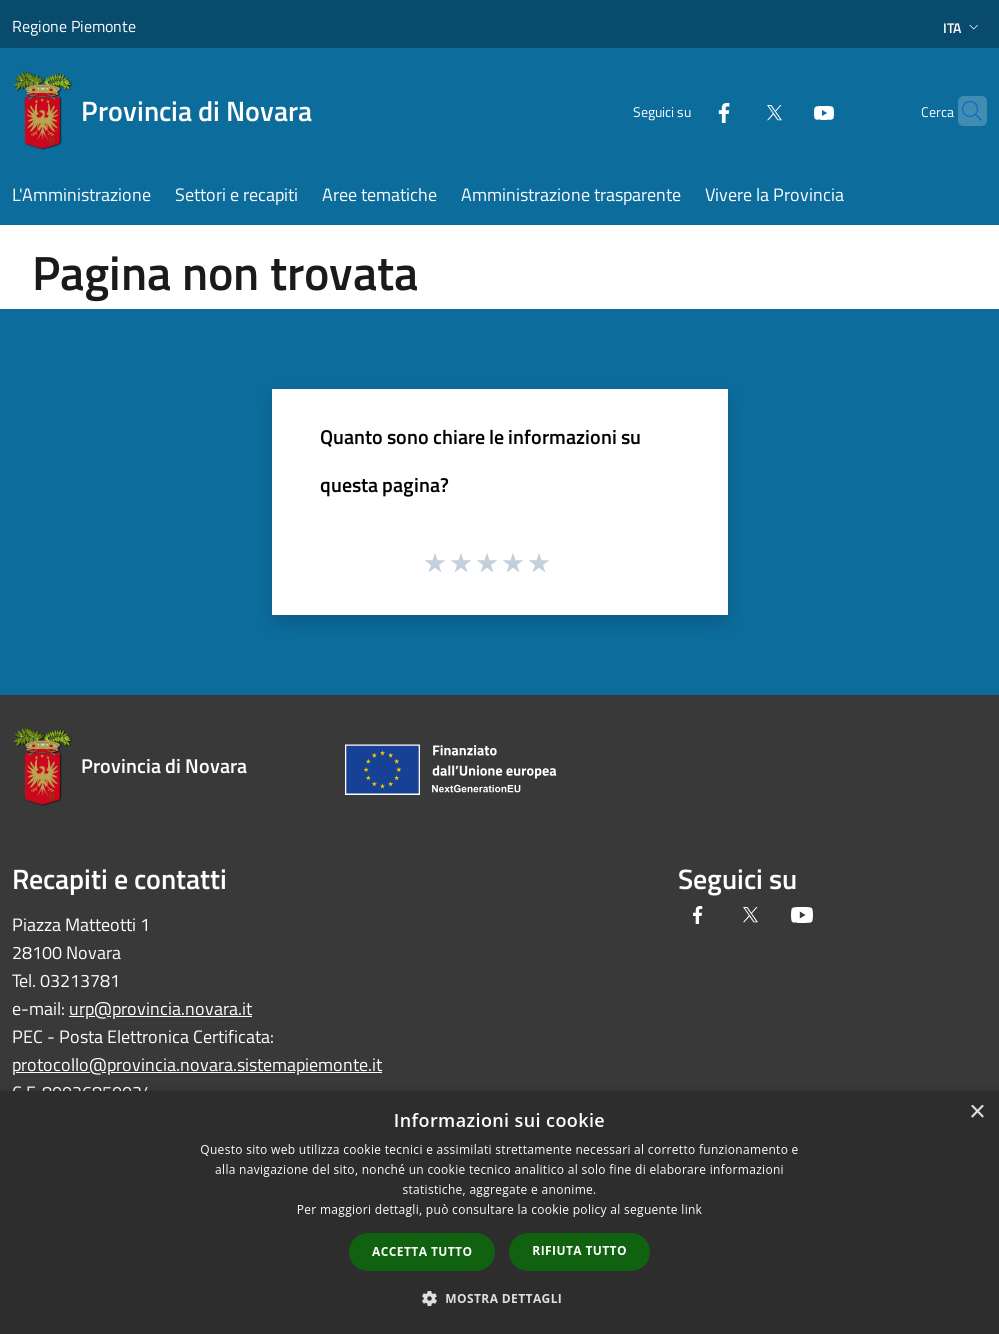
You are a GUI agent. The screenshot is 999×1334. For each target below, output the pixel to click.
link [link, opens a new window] (691, 1209)
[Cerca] (963, 111)
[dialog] (499, 1212)
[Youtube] (785, 110)
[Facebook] (685, 110)
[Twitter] (735, 110)
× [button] (976, 1112)
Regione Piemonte (74, 26)
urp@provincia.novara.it (160, 1008)
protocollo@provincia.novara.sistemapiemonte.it (197, 1064)
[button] (500, 1298)
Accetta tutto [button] (422, 1251)
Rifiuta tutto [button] (579, 1250)
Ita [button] (963, 27)
